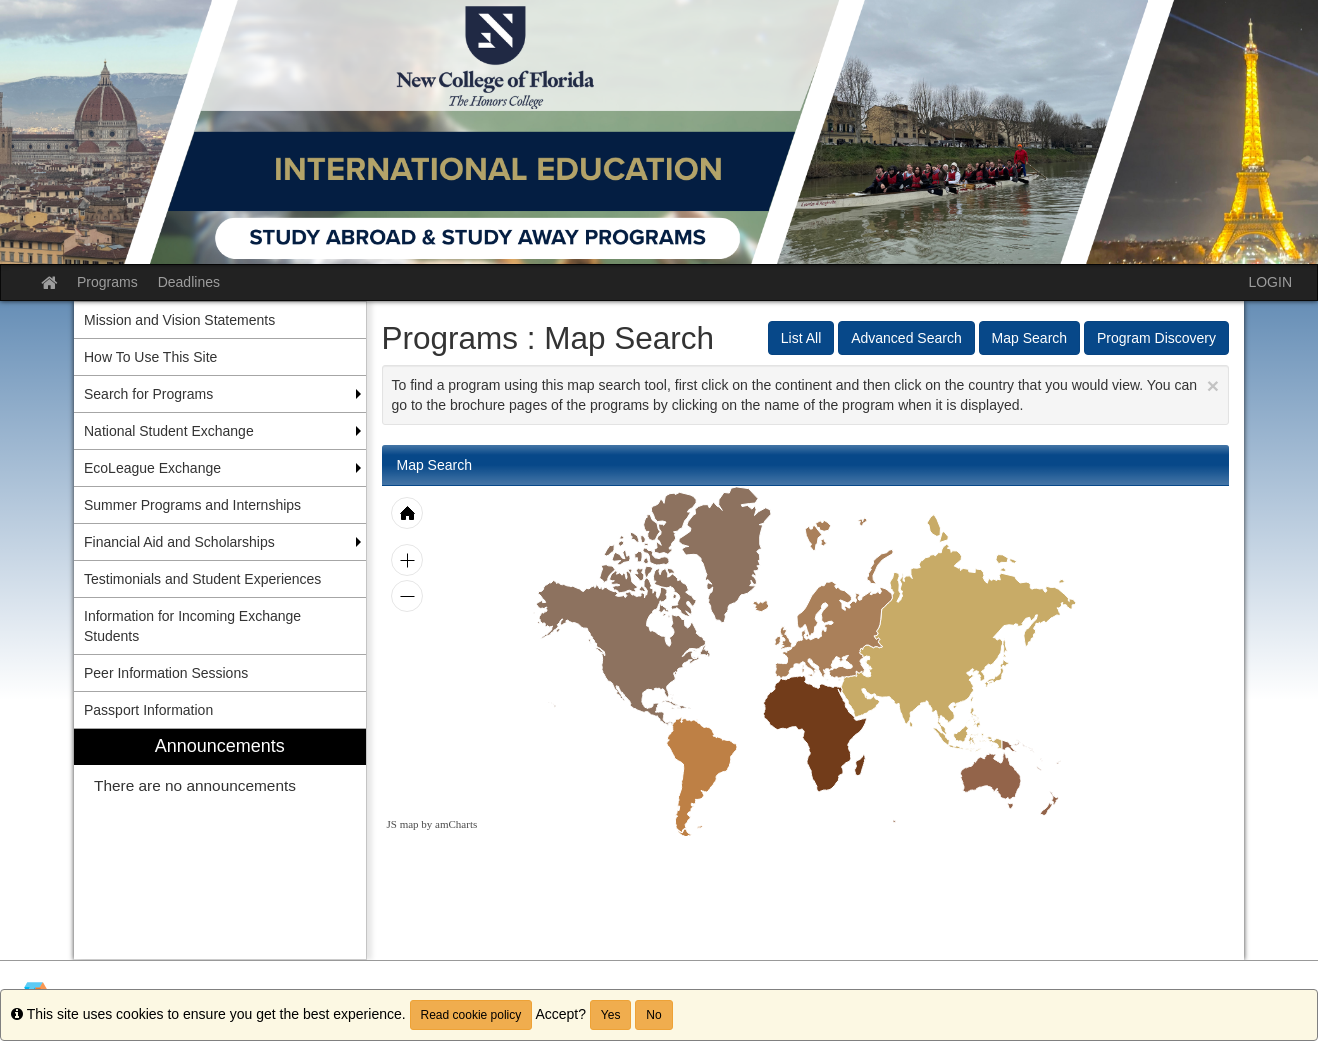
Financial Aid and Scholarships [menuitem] (179, 542)
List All (801, 338)
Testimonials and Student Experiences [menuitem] (202, 579)
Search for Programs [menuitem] (148, 394)
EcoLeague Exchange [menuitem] (152, 468)
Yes (611, 1015)
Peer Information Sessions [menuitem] (166, 673)
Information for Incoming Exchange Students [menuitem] (192, 626)
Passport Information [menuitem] (148, 710)
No (653, 1015)
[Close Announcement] (1213, 385)
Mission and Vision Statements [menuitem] (179, 320)
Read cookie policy (471, 1015)
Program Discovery (1156, 338)
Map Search (1029, 338)
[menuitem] (220, 844)
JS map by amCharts (432, 824)
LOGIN (1270, 282)
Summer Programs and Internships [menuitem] (192, 505)
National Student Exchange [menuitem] (169, 431)
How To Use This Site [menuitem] (150, 357)
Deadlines (189, 282)
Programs (107, 282)
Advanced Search (906, 338)
